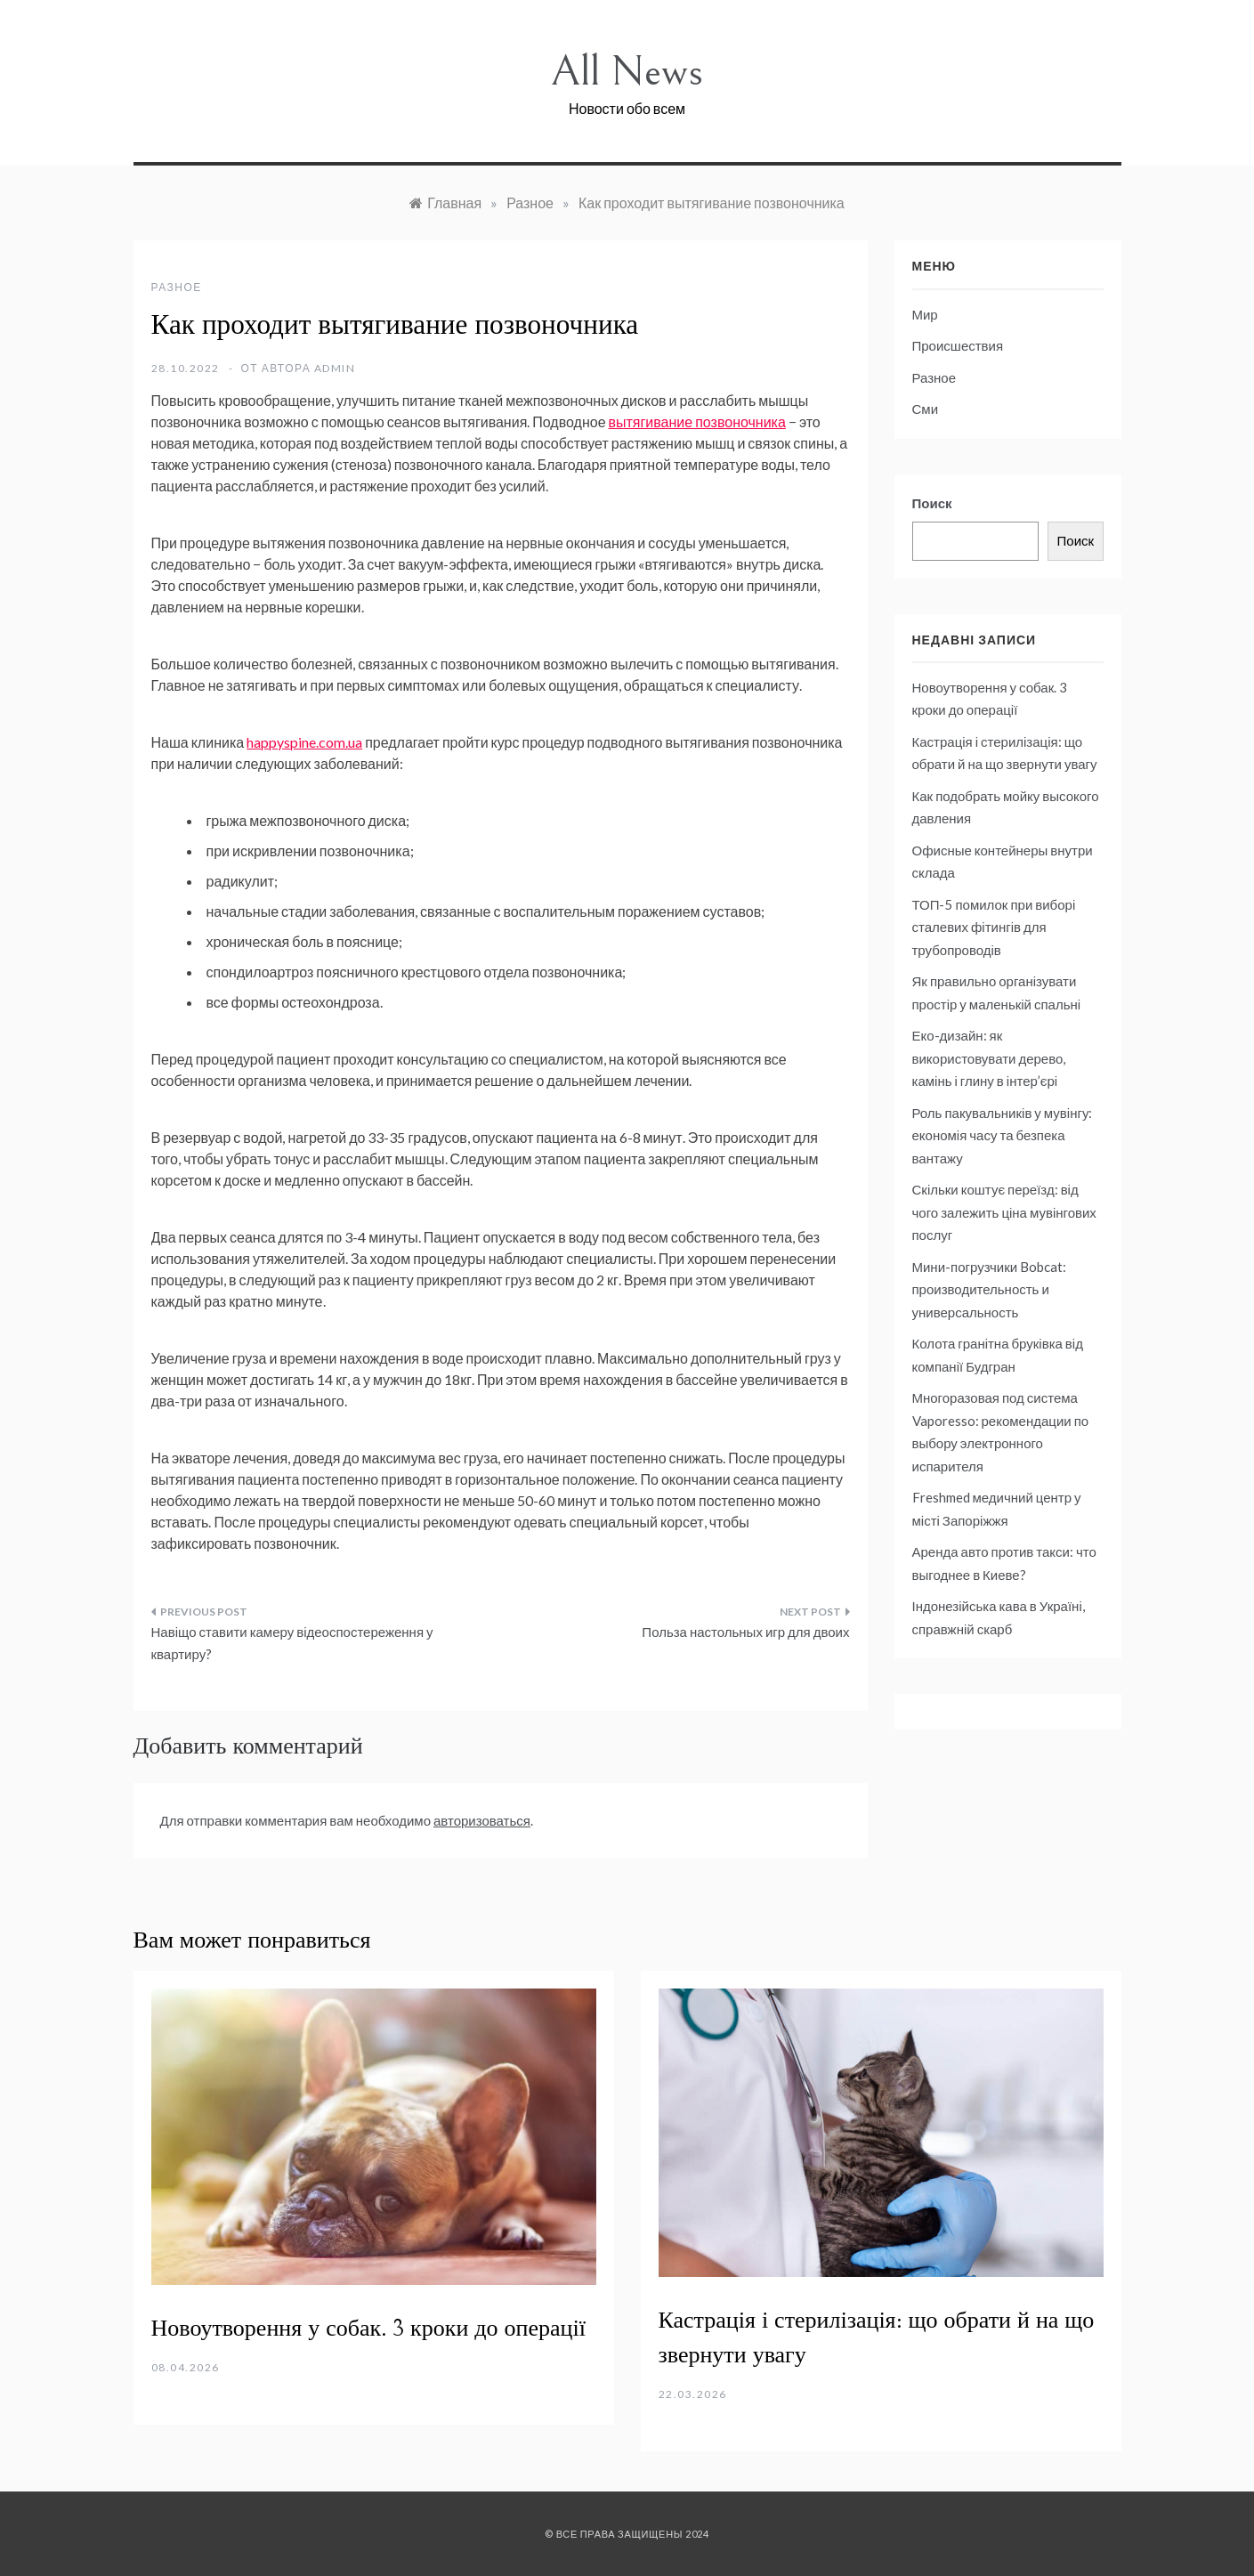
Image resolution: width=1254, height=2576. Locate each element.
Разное (176, 287)
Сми (925, 409)
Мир (925, 314)
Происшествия (958, 345)
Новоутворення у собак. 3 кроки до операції (368, 2328)
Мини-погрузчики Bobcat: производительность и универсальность (989, 1289)
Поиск (932, 503)
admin (335, 368)
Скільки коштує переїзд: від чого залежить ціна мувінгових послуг (1004, 1212)
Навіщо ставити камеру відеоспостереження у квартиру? (292, 1643)
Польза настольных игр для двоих (745, 1632)
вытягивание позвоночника (697, 421)
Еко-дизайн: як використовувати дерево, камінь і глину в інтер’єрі (989, 1058)
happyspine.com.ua (304, 741)
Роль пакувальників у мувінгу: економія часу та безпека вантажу (1002, 1135)
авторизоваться (481, 1820)
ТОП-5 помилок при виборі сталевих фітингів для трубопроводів (994, 927)
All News (627, 71)
